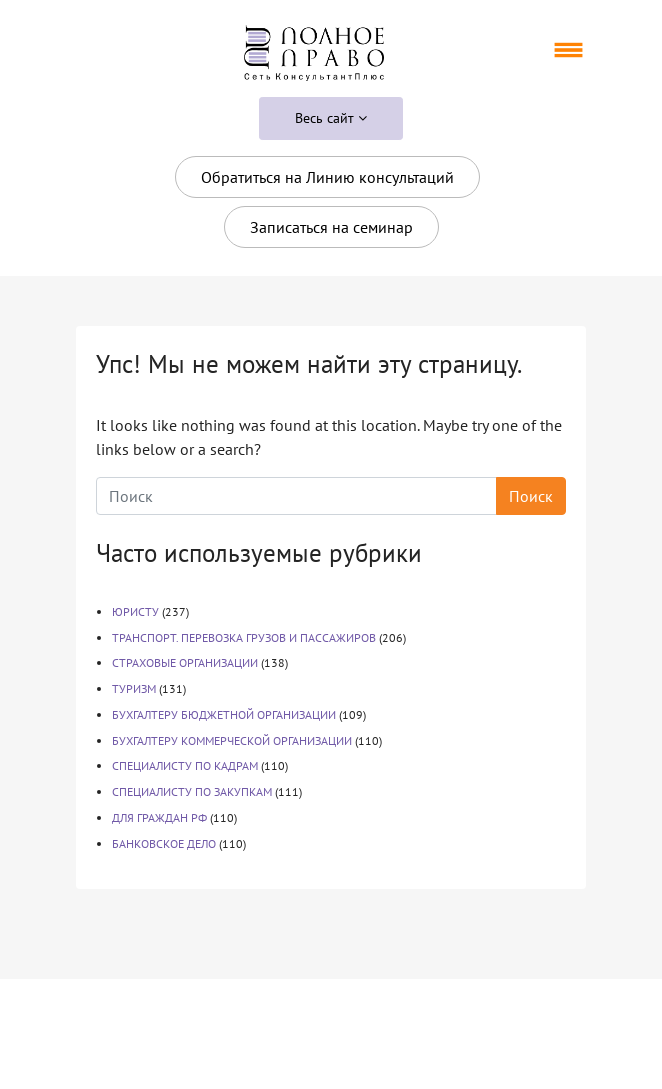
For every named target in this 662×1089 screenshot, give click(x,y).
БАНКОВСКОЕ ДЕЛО (164, 843)
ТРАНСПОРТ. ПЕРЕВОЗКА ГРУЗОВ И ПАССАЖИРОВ (244, 637)
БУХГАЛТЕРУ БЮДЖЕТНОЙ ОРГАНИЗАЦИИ (224, 714)
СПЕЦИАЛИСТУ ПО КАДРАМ (185, 765)
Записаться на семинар (331, 227)
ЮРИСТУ (135, 611)
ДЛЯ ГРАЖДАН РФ (159, 817)
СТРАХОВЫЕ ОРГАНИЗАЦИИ (185, 662)
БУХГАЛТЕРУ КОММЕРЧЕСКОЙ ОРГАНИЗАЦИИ (232, 740)
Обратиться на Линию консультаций (327, 177)
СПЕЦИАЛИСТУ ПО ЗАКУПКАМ (192, 791)
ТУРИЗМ (134, 688)
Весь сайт (331, 118)
